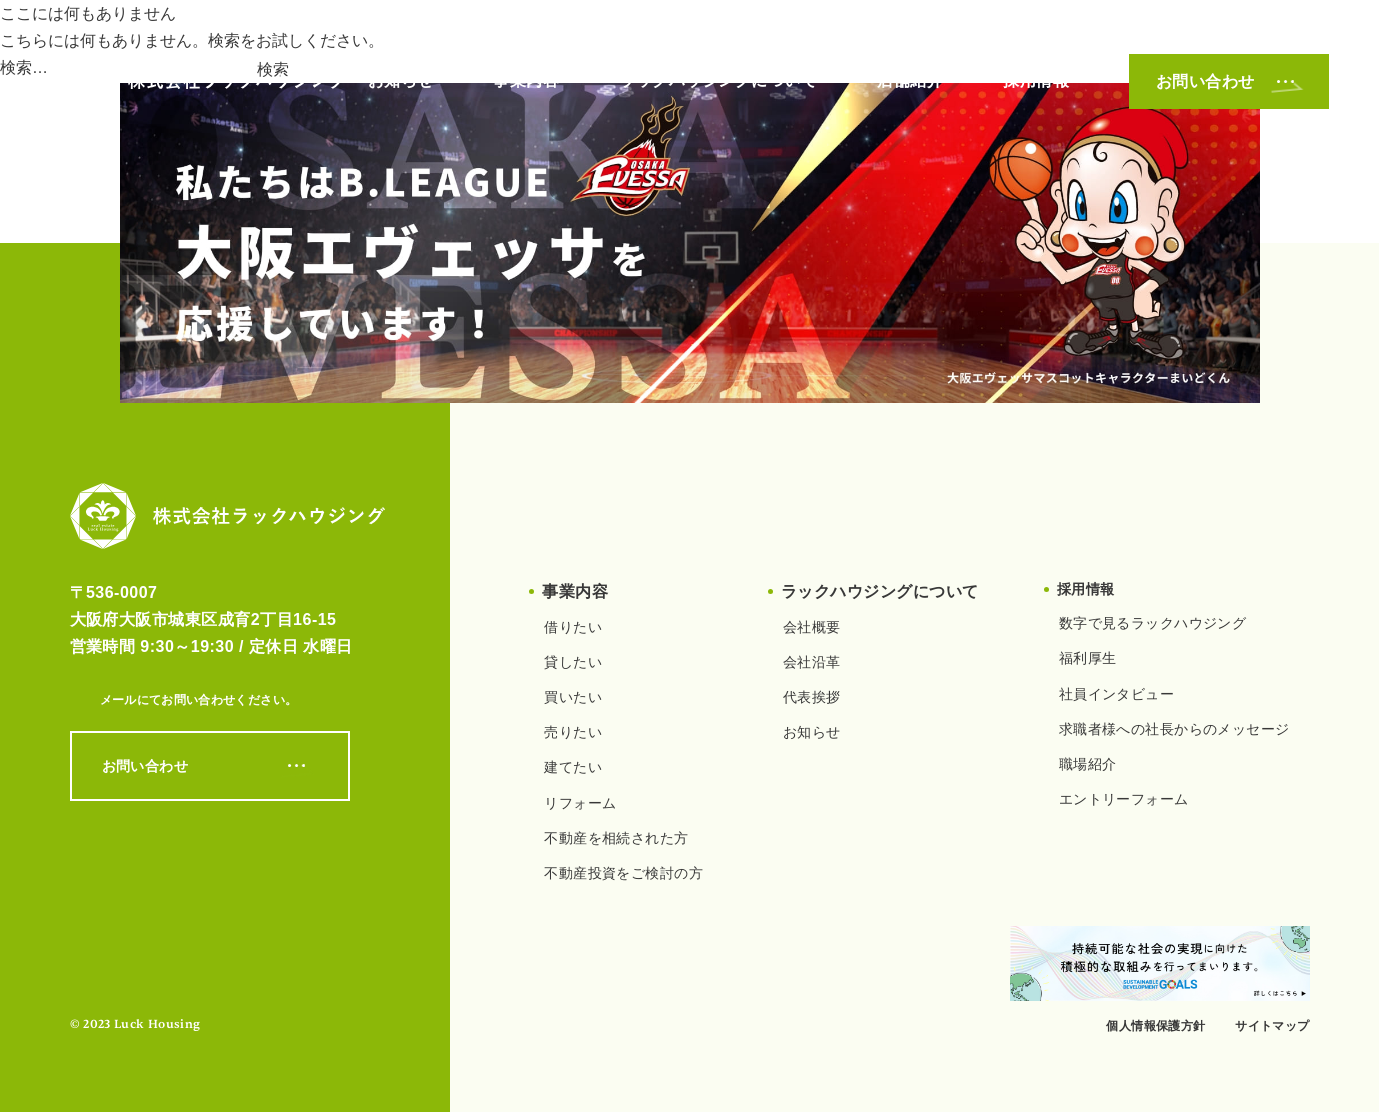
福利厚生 (1088, 658)
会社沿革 (812, 662)
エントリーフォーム (1124, 799)
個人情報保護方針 (1155, 1026)
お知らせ (401, 80)
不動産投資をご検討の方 (623, 873)
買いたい (573, 697)
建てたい (573, 767)
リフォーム (580, 803)
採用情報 (1036, 80)
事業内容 (526, 80)
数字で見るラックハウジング (1152, 623)
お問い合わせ (1229, 81)
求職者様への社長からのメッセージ (1174, 729)
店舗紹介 (910, 80)
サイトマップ (1272, 1026)
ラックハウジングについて (718, 80)
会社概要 (812, 627)
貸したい (573, 662)
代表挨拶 (812, 697)
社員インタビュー (1116, 694)
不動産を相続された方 (616, 838)
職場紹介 (1088, 764)
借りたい (573, 627)
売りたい (573, 732)
